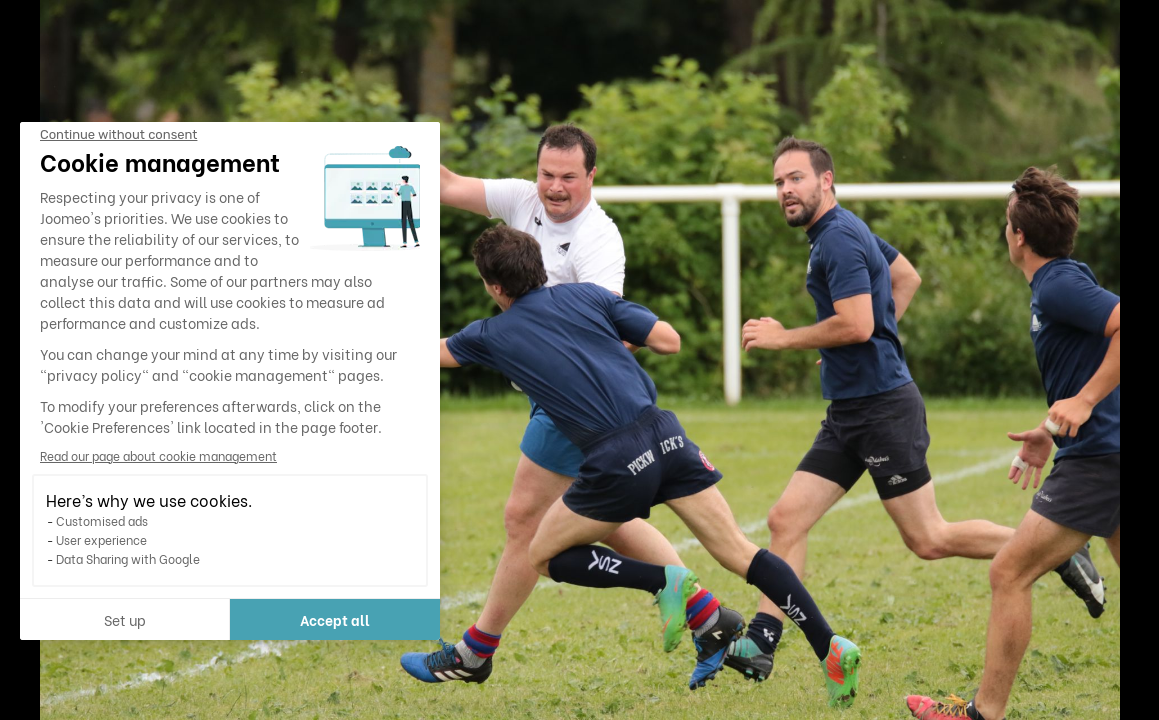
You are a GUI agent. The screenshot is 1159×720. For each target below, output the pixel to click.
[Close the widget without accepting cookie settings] (118, 135)
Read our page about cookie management (158, 455)
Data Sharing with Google (128, 558)
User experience (101, 539)
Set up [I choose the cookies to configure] (125, 619)
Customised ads (102, 520)
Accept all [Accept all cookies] (335, 619)
